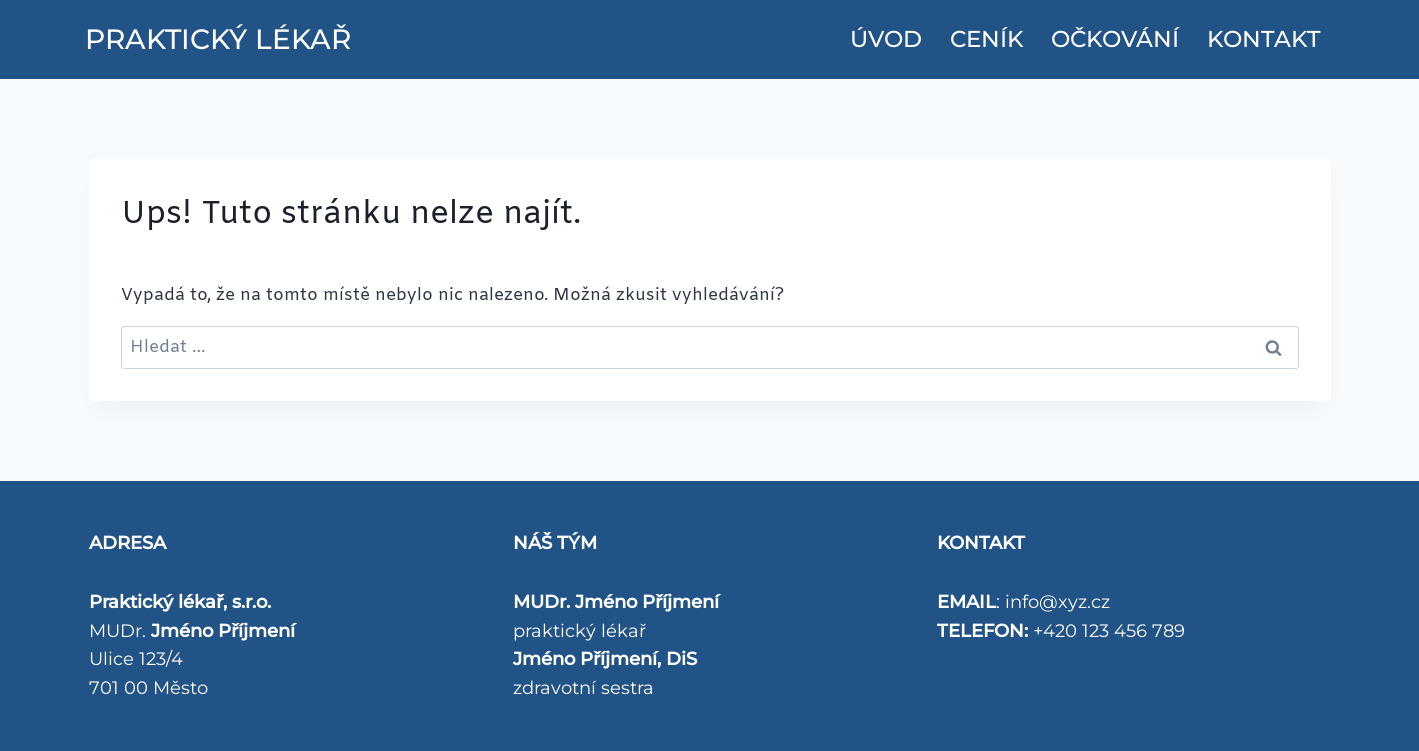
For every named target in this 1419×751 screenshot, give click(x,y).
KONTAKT (1264, 39)
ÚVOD (886, 39)
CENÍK (987, 39)
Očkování (1115, 39)
